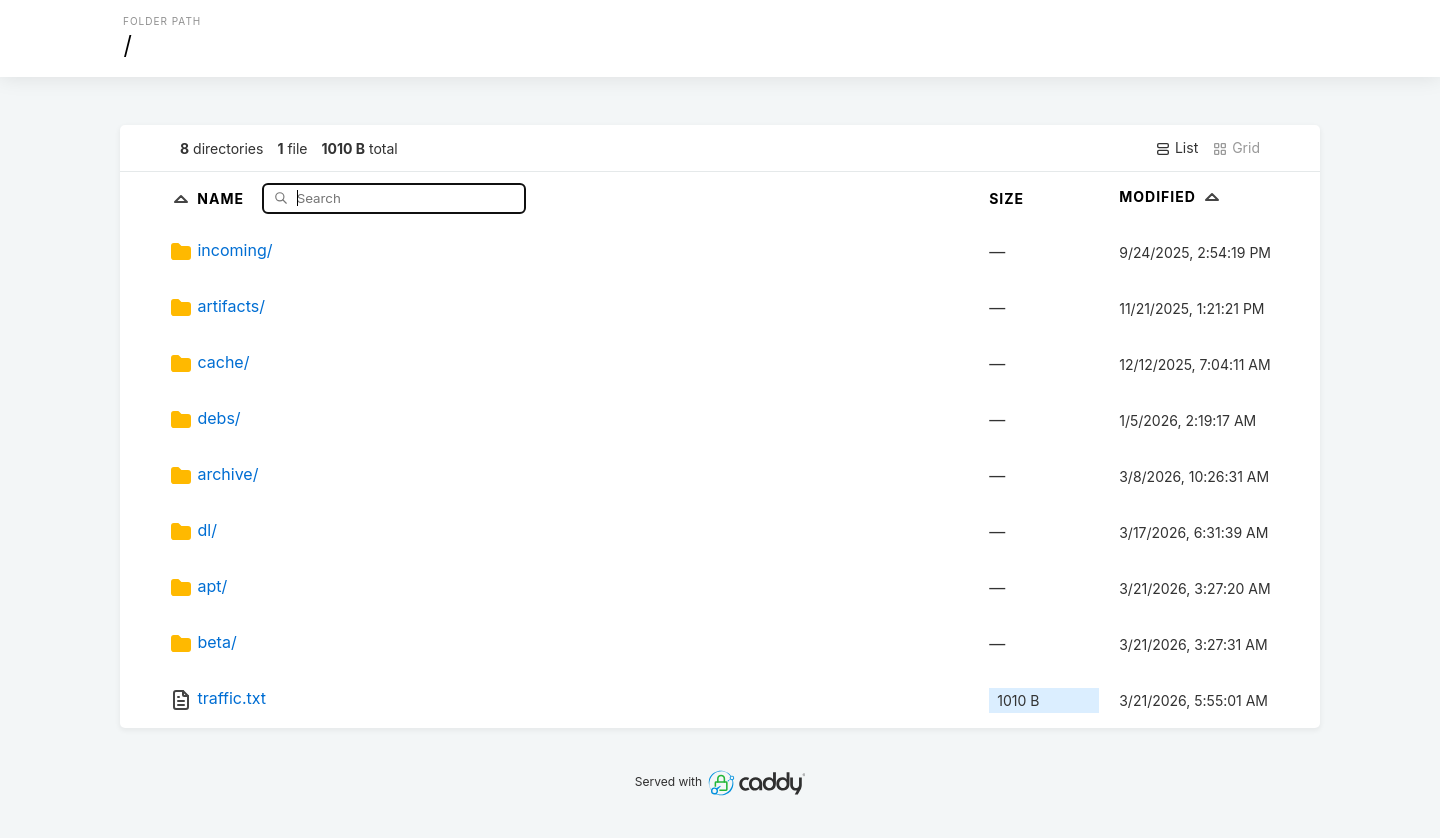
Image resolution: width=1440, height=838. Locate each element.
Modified (1171, 196)
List (1176, 148)
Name (222, 197)
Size (1006, 198)
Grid (1236, 148)
